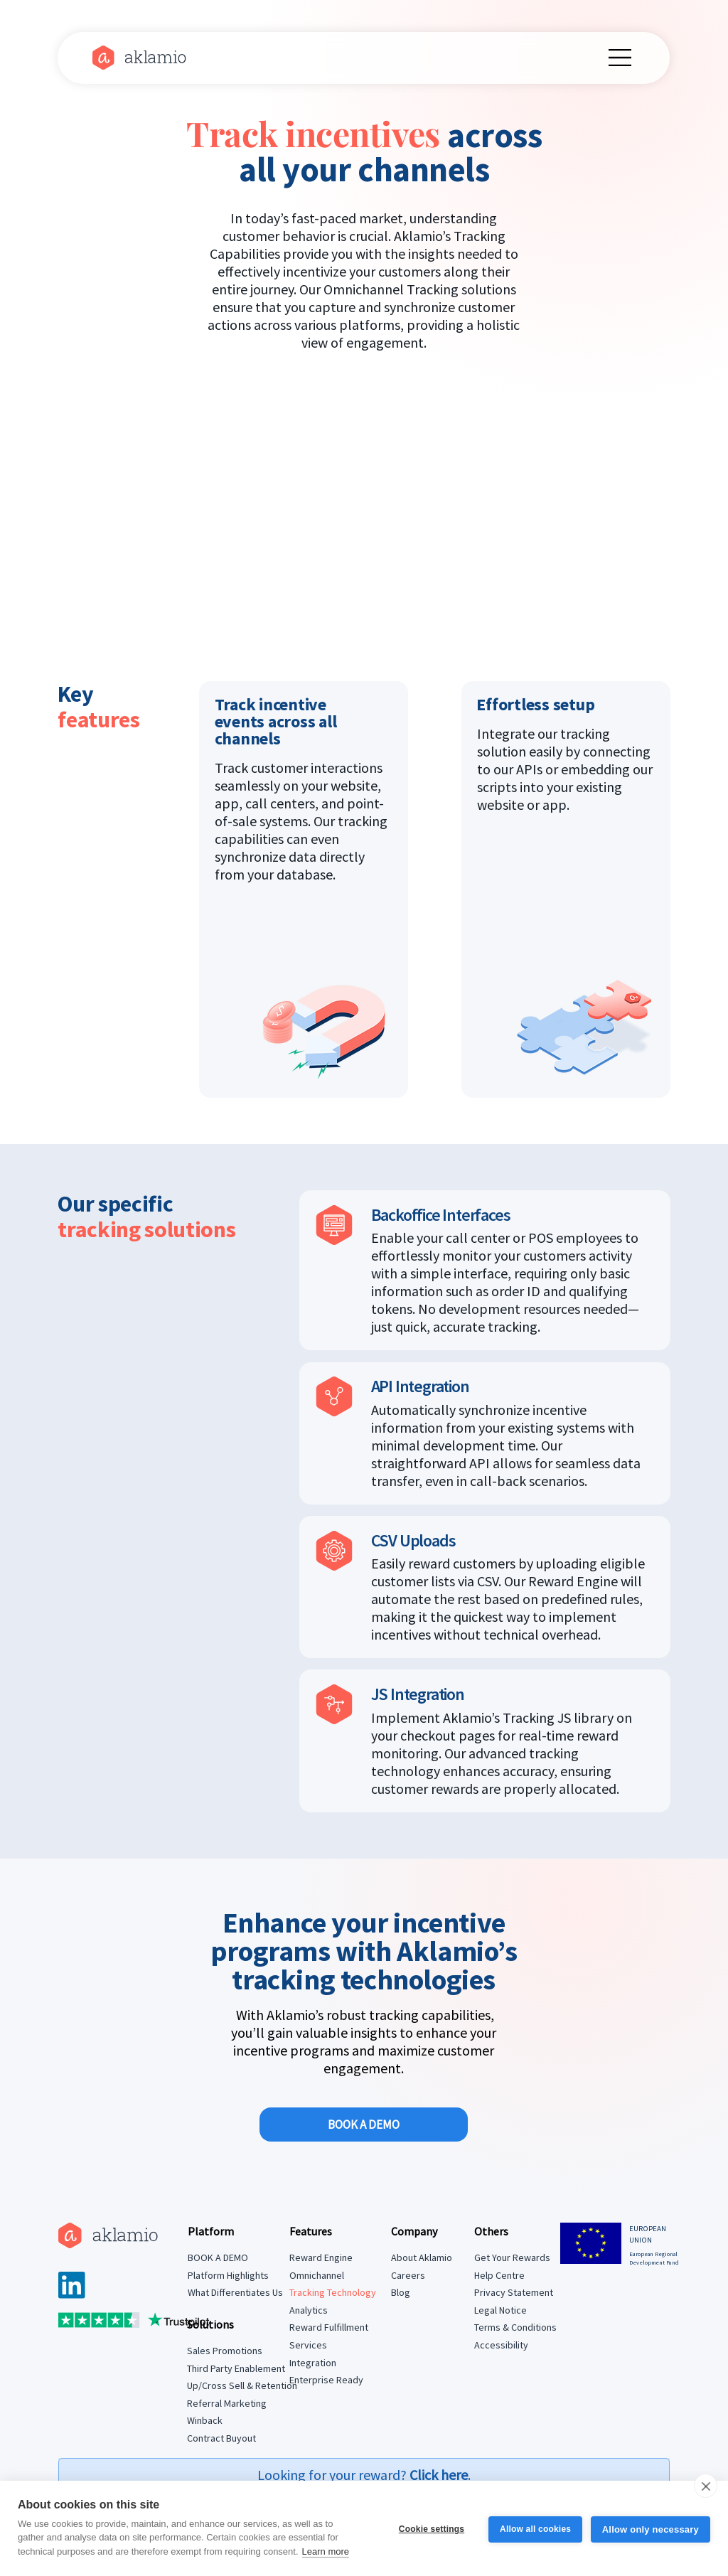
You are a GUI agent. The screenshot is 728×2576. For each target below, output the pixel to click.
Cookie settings (429, 2528)
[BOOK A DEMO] (363, 2124)
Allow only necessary (650, 2528)
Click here (439, 2475)
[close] (705, 2486)
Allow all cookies (533, 2528)
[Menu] (620, 57)
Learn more (325, 2551)
